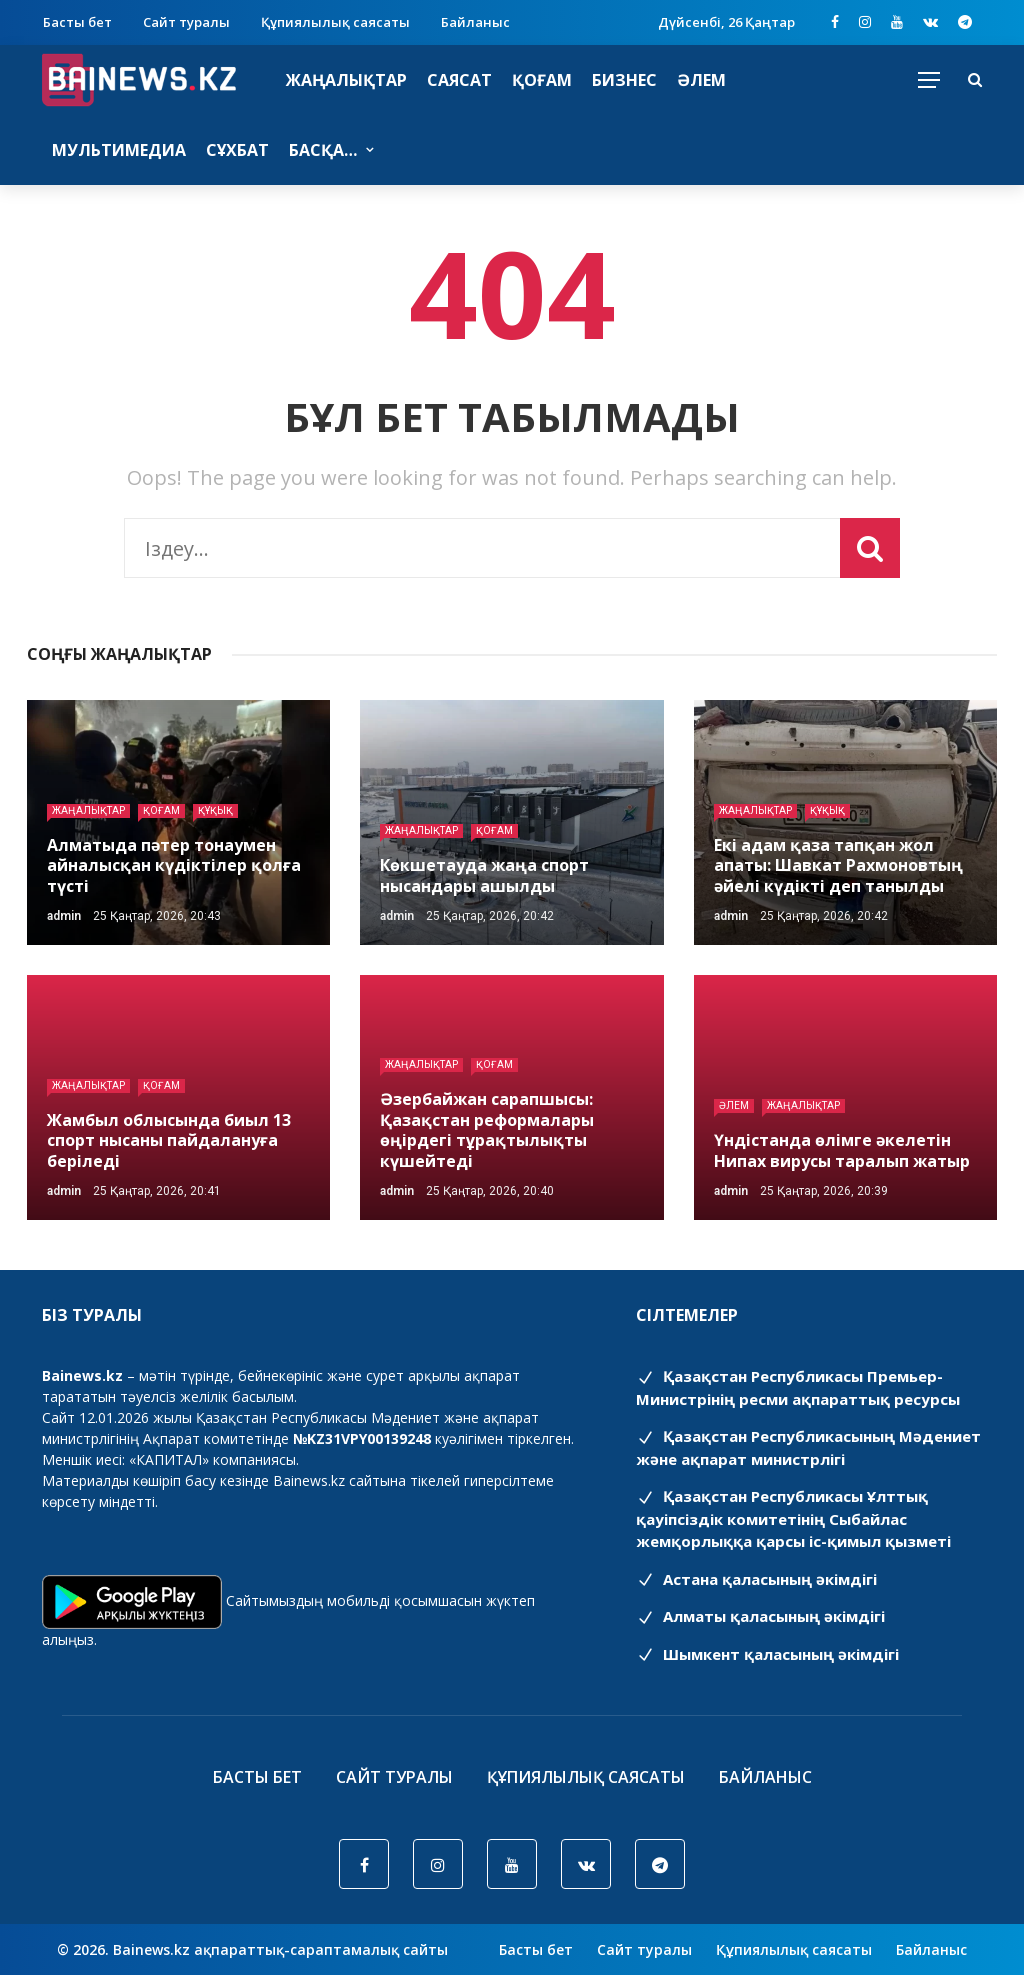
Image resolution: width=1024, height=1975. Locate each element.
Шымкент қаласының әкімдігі (767, 1654)
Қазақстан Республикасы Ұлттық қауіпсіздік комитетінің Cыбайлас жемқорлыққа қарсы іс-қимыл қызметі (793, 1518)
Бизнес (624, 80)
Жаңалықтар (346, 80)
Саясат (459, 80)
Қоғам (542, 80)
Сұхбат (237, 150)
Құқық (215, 810)
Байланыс (475, 22)
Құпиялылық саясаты (335, 22)
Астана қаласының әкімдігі (756, 1579)
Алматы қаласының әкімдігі (760, 1616)
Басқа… (323, 150)
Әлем (701, 80)
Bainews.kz (309, 1480)
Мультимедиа (119, 150)
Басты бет (77, 22)
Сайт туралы (186, 22)
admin (64, 916)
